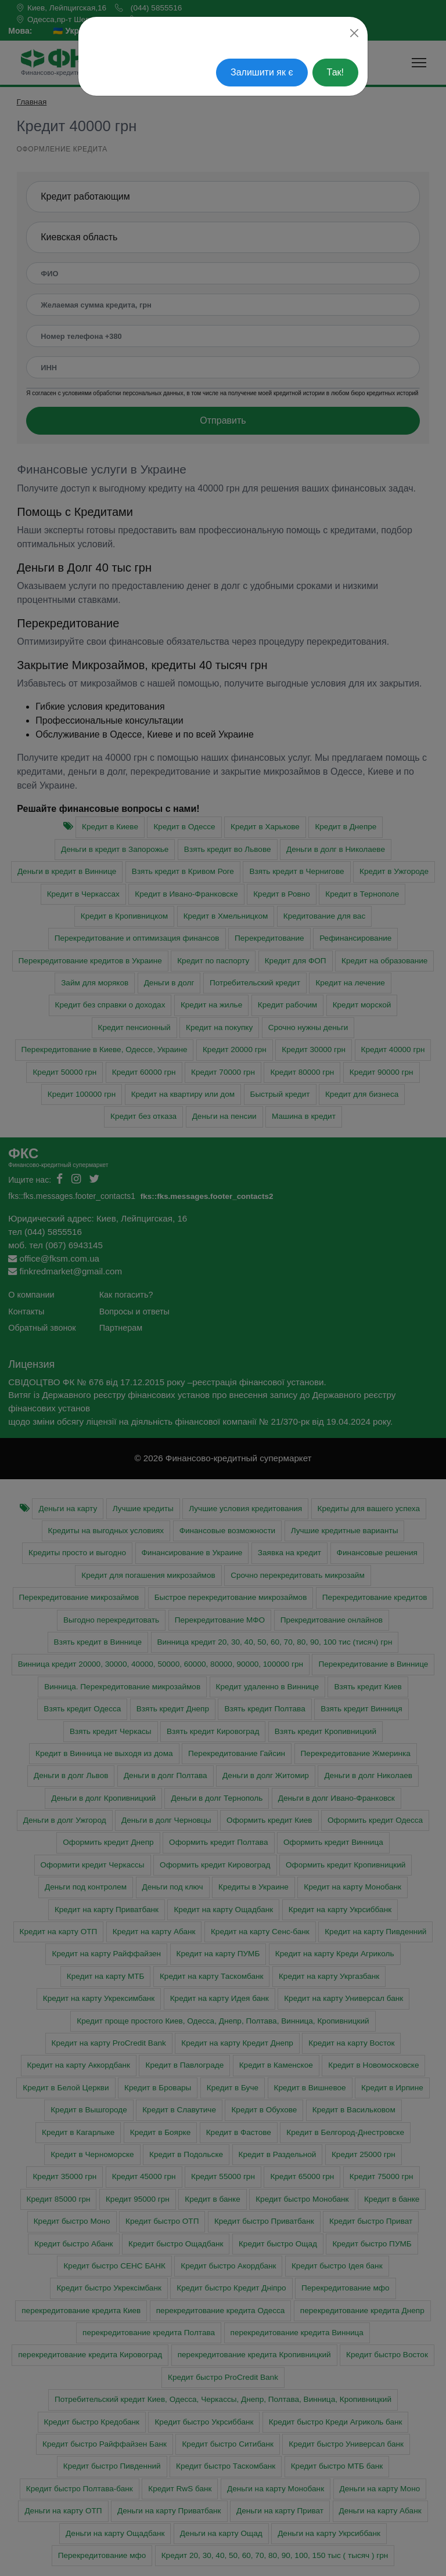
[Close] (354, 33)
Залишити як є (262, 72)
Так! (335, 72)
